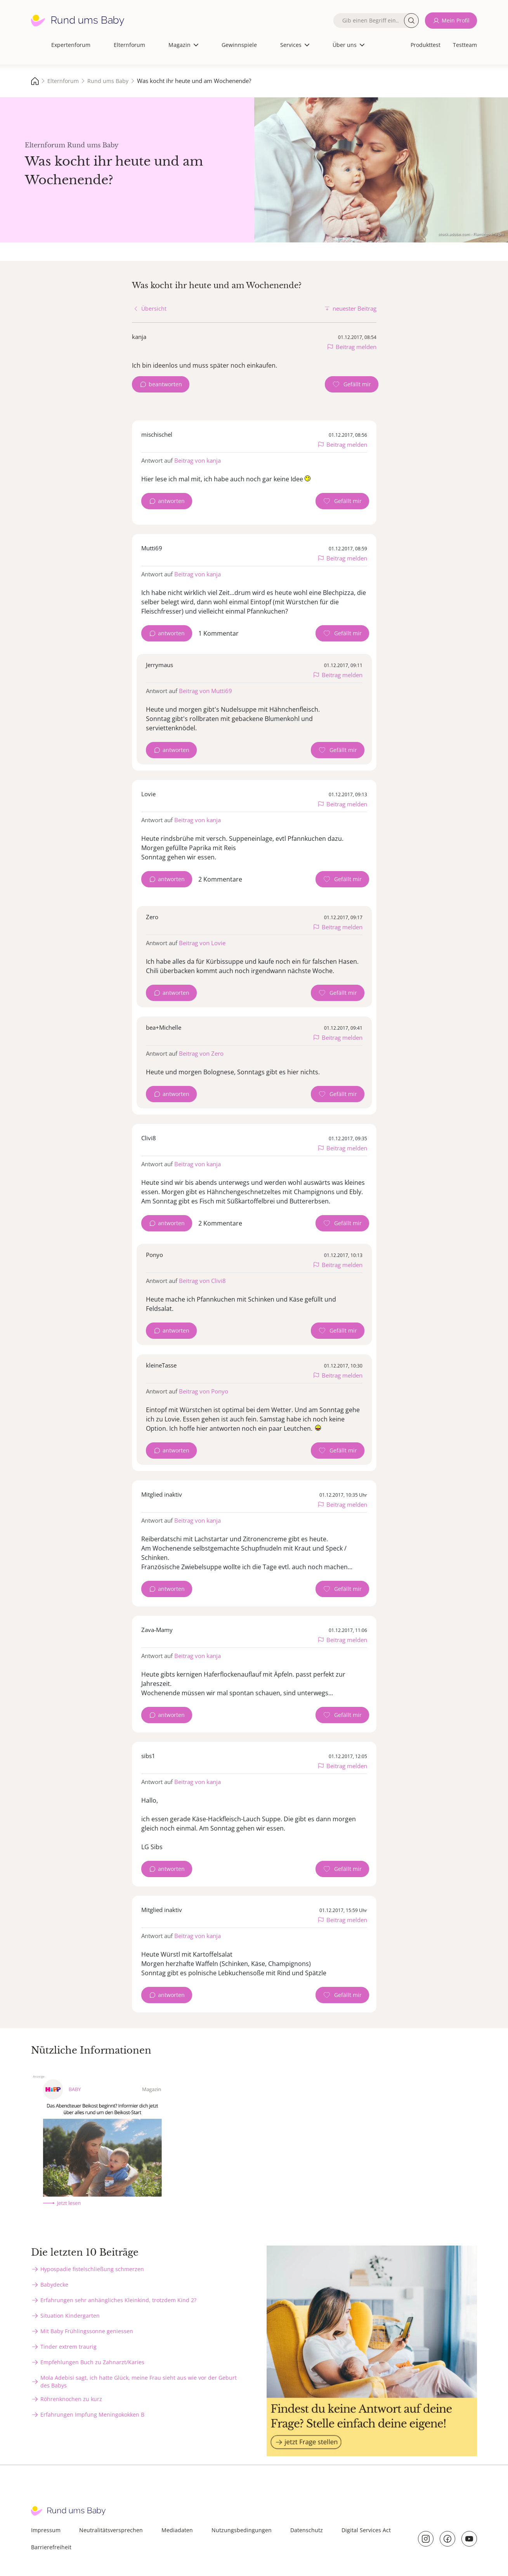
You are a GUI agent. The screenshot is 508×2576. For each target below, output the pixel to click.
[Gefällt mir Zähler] (351, 384)
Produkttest (425, 44)
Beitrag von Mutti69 (205, 691)
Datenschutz (306, 2530)
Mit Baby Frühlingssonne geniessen (86, 2331)
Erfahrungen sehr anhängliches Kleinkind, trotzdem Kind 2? (118, 2300)
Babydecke (54, 2284)
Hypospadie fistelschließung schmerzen (92, 2269)
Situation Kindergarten (70, 2315)
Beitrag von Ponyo (203, 1391)
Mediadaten (177, 2530)
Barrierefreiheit (51, 2547)
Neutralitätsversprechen (111, 2530)
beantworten (165, 384)
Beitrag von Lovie (202, 943)
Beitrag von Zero (201, 1053)
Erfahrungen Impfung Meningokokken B (92, 2414)
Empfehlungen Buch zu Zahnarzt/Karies (92, 2362)
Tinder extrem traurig (68, 2346)
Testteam (465, 44)
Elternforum (129, 44)
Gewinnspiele (239, 44)
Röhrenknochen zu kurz (71, 2399)
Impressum (46, 2530)
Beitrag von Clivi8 (202, 1281)
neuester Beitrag (354, 308)
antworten (171, 501)
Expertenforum (70, 44)
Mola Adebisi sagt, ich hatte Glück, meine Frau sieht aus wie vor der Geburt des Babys (138, 2381)
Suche (411, 20)
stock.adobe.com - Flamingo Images (471, 234)
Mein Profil (456, 20)
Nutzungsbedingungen (242, 2530)
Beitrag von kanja (197, 460)
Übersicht (153, 308)
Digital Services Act (366, 2530)
